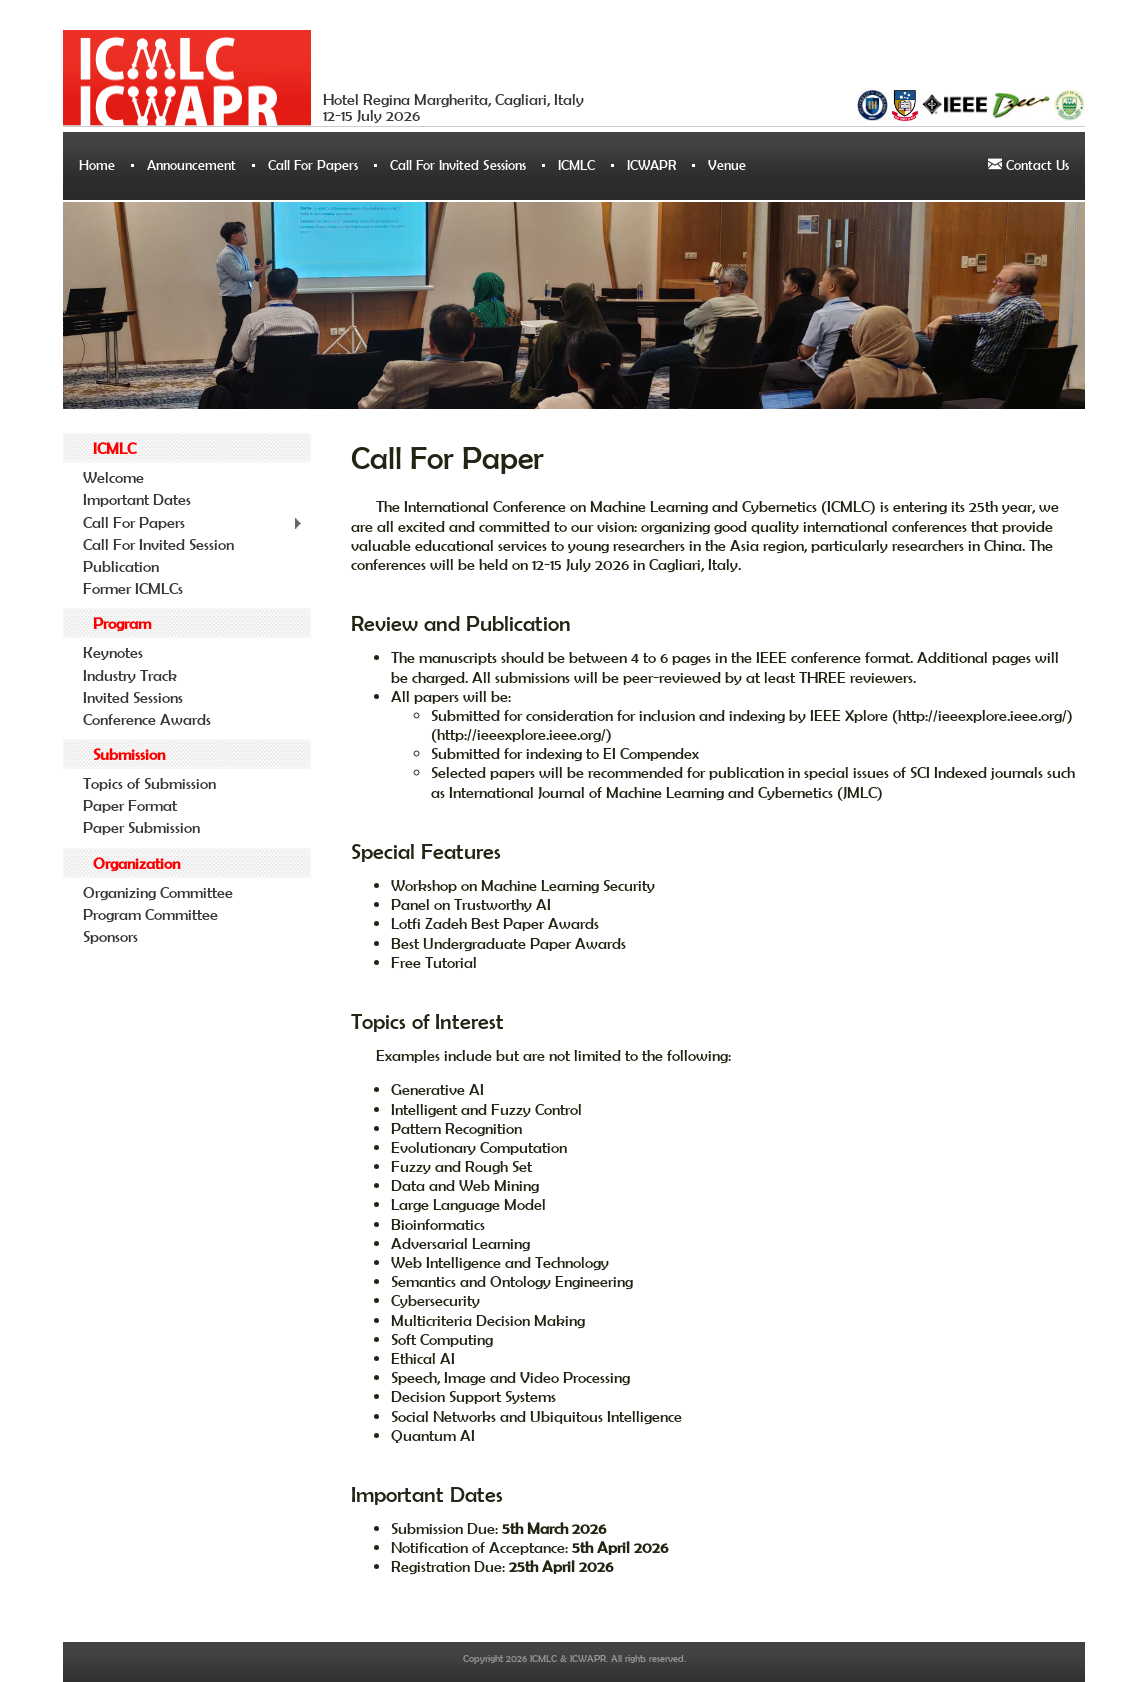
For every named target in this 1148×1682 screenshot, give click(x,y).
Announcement (191, 165)
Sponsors (110, 936)
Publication (121, 566)
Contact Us (1028, 165)
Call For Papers (313, 165)
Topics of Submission (149, 783)
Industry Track (130, 675)
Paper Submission (141, 827)
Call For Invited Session (158, 544)
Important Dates (137, 499)
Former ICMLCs (133, 588)
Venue (727, 165)
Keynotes (113, 652)
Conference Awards (147, 719)
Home (97, 165)
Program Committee (150, 914)
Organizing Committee (158, 892)
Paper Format (130, 805)
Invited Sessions (133, 697)
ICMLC (576, 165)
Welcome (113, 477)
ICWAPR (651, 165)
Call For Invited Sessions (458, 165)
